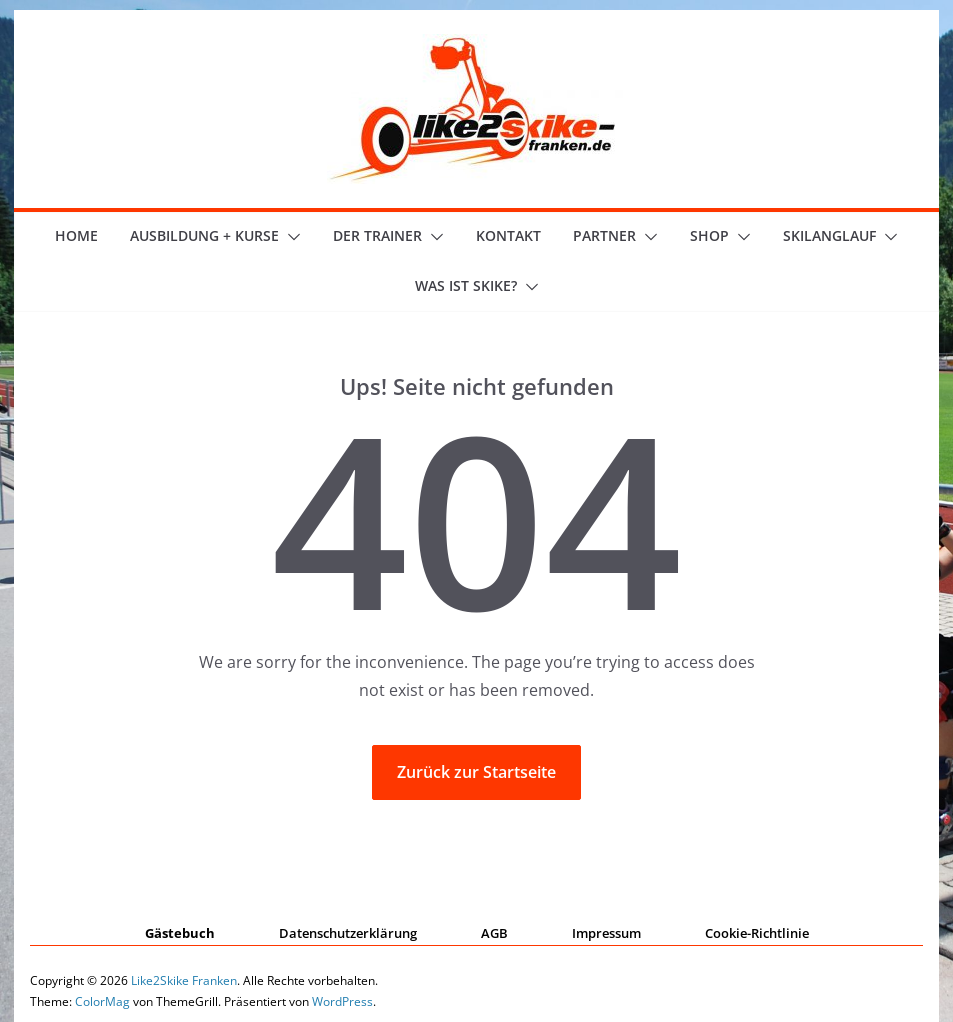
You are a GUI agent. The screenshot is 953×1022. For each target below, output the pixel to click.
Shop (709, 235)
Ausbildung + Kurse (204, 235)
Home (76, 235)
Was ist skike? (466, 285)
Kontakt (508, 235)
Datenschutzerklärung (348, 933)
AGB (494, 933)
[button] (290, 237)
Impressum (606, 933)
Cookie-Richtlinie (757, 933)
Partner (604, 235)
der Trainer (377, 235)
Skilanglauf (829, 235)
